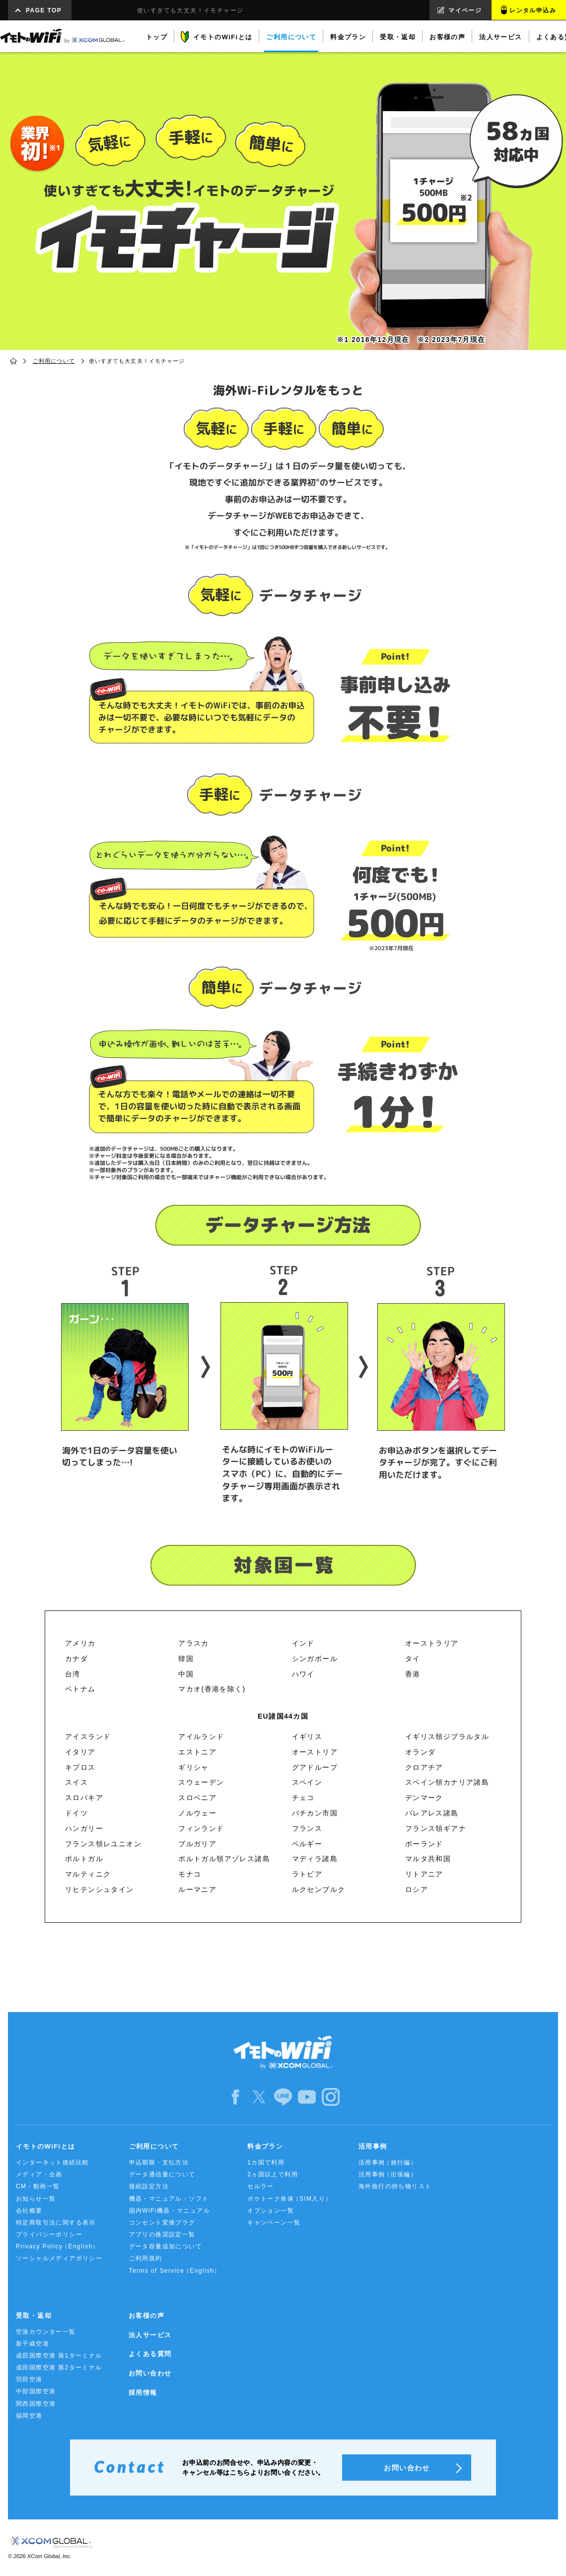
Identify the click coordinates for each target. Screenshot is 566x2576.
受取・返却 (34, 2315)
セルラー (260, 2186)
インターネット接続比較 (52, 2162)
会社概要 (29, 2210)
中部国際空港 (36, 2391)
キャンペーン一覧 (273, 2222)
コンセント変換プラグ (162, 2222)
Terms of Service (175, 2271)
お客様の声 (146, 2315)
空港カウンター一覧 (46, 2331)
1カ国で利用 (265, 2162)
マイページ (465, 10)
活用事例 (372, 2146)
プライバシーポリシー (49, 2234)
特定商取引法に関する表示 (56, 2222)
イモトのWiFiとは (45, 2146)
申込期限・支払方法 (159, 2162)
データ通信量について (162, 2174)
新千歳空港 (32, 2343)
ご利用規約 (145, 2258)
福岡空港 (29, 2415)
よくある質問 (150, 2354)
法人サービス (150, 2335)
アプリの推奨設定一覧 (162, 2234)
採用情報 (143, 2392)
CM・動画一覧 (38, 2186)
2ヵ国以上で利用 (272, 2174)
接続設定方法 (149, 2186)
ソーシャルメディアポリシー (59, 2258)
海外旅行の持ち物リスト (394, 2186)
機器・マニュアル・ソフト (169, 2198)
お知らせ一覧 (36, 2198)
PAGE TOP (44, 10)
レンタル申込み (532, 10)
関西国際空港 (36, 2403)
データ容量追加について (165, 2246)
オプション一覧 (270, 2210)
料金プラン (265, 2146)
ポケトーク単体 (289, 2199)
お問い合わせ (150, 2373)
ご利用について (54, 361)
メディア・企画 (39, 2174)
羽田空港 (29, 2379)
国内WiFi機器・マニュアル (170, 2210)
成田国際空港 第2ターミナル (59, 2367)
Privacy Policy (57, 2246)
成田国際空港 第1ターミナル (59, 2355)
